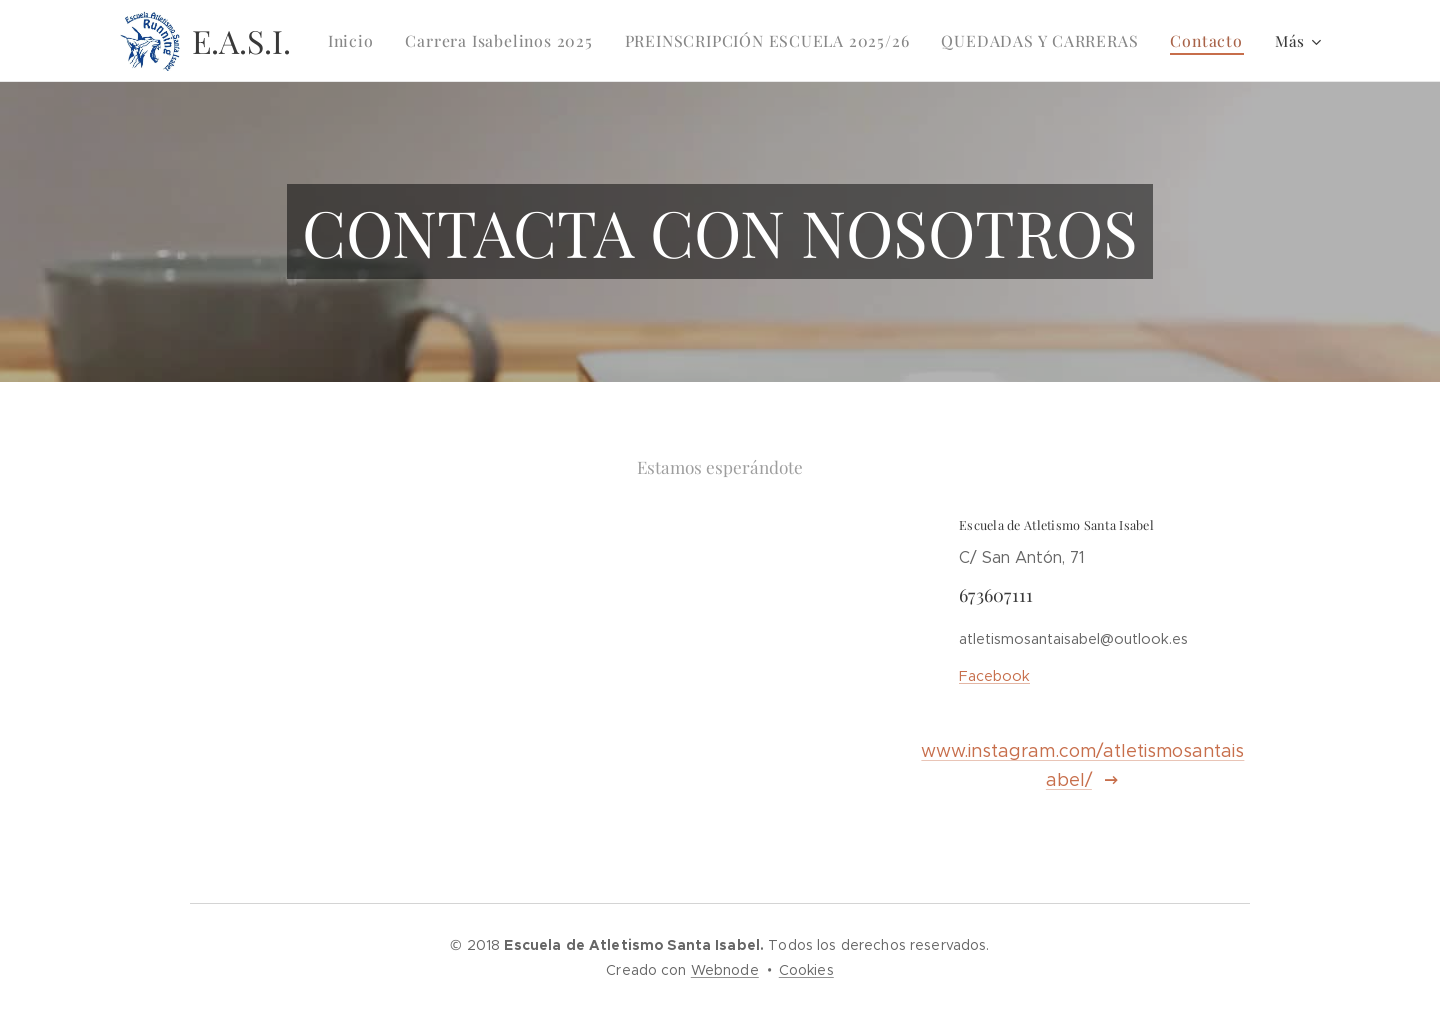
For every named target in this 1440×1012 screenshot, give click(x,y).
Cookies (806, 970)
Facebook (994, 676)
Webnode (725, 970)
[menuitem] (382, 41)
